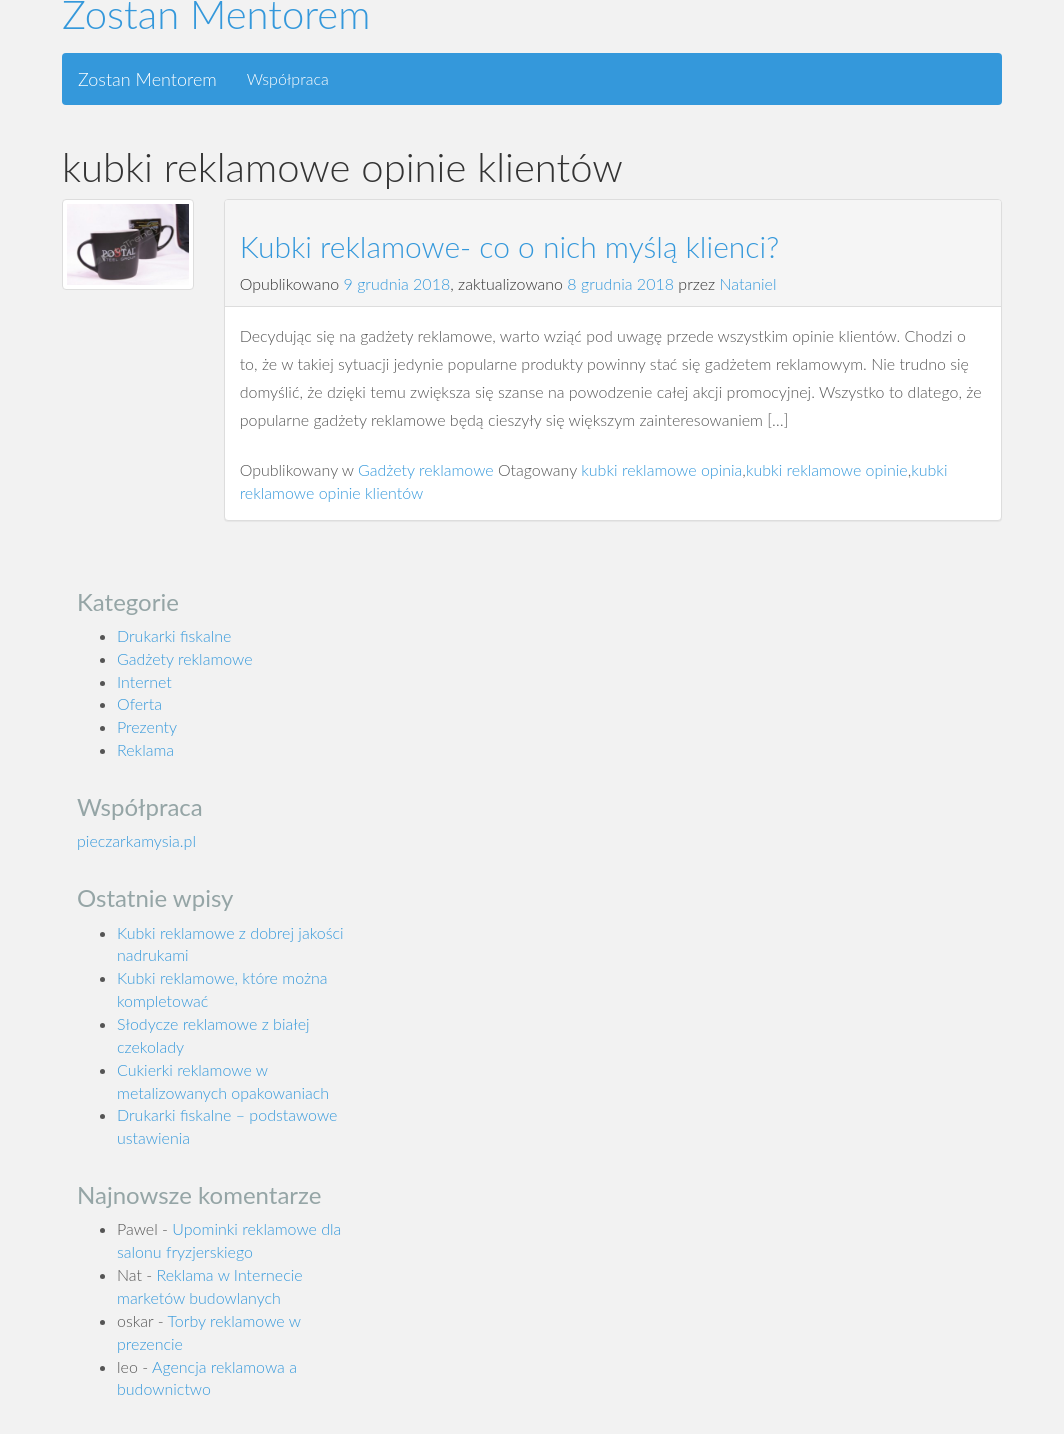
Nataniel (748, 283)
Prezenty (147, 726)
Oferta (139, 703)
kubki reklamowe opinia (661, 469)
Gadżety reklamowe (426, 469)
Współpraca (288, 78)
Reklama (145, 749)
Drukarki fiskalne (174, 635)
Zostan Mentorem (147, 79)
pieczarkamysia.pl (136, 840)
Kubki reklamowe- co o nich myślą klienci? (509, 246)
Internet (144, 681)
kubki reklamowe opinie (827, 469)
